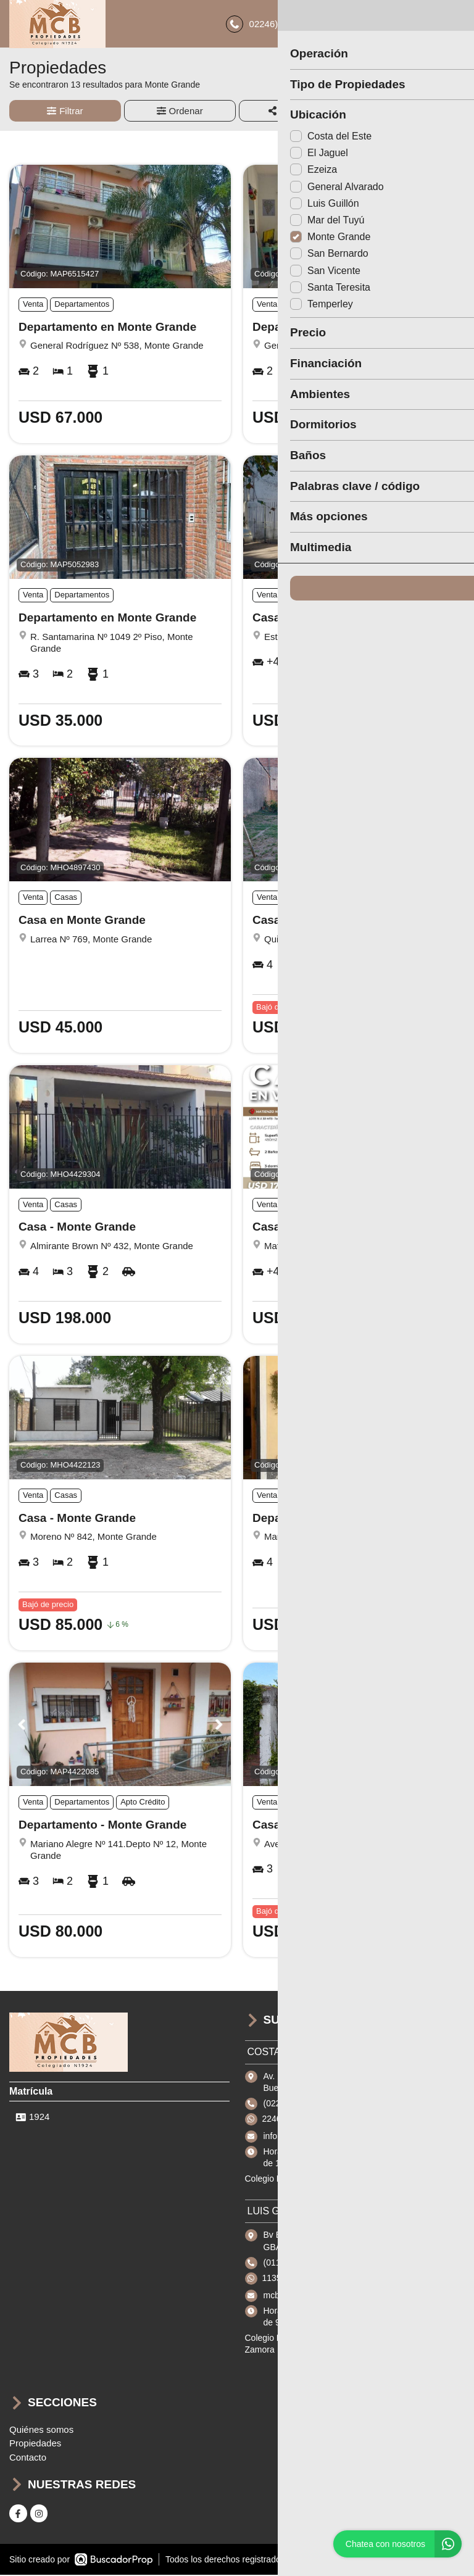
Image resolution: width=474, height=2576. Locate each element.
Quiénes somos (41, 2431)
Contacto (27, 2459)
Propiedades (35, 2445)
